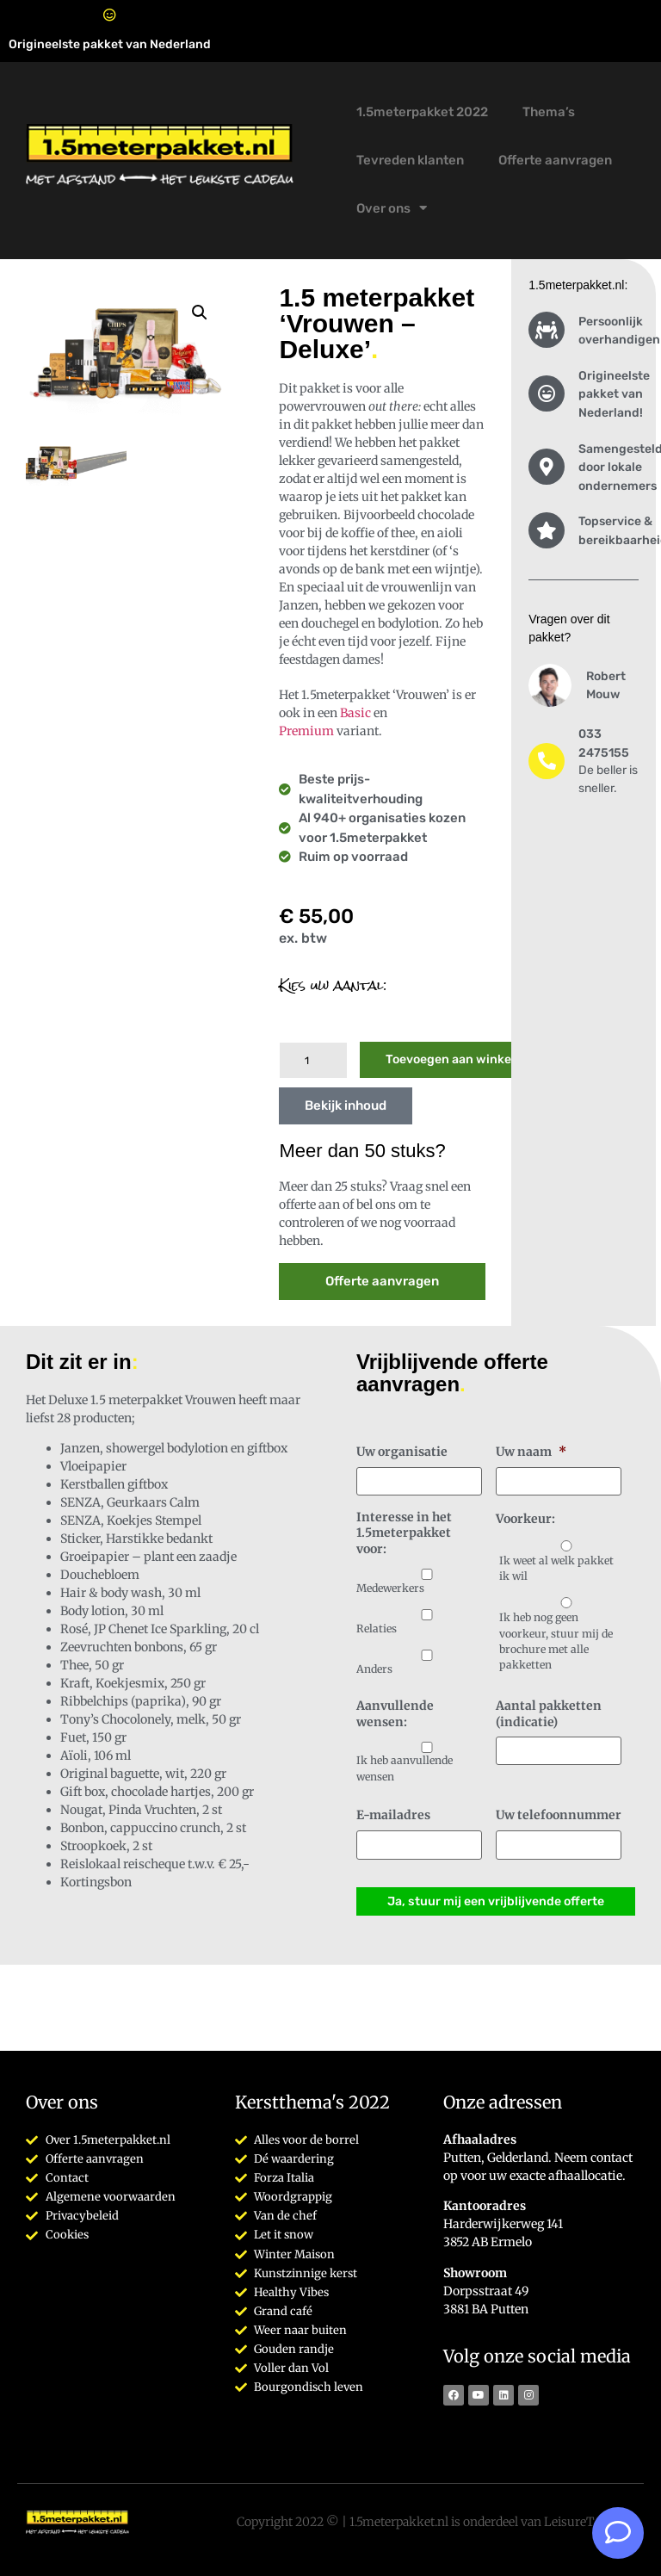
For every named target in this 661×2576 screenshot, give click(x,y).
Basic (355, 713)
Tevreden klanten (410, 160)
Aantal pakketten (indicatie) (549, 1713)
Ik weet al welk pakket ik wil (556, 1567)
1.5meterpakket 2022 (422, 112)
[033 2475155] (546, 761)
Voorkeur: (525, 1518)
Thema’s (548, 112)
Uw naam (531, 1451)
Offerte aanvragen (555, 160)
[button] (199, 312)
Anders (374, 1668)
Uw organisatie (402, 1451)
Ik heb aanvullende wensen (404, 1768)
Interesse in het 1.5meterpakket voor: (404, 1531)
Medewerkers (390, 1588)
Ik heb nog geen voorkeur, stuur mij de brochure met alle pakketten (556, 1640)
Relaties (376, 1627)
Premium (306, 731)
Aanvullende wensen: (395, 1713)
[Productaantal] (313, 1060)
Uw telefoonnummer (558, 1815)
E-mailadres (393, 1815)
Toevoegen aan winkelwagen (469, 1059)
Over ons (391, 208)
